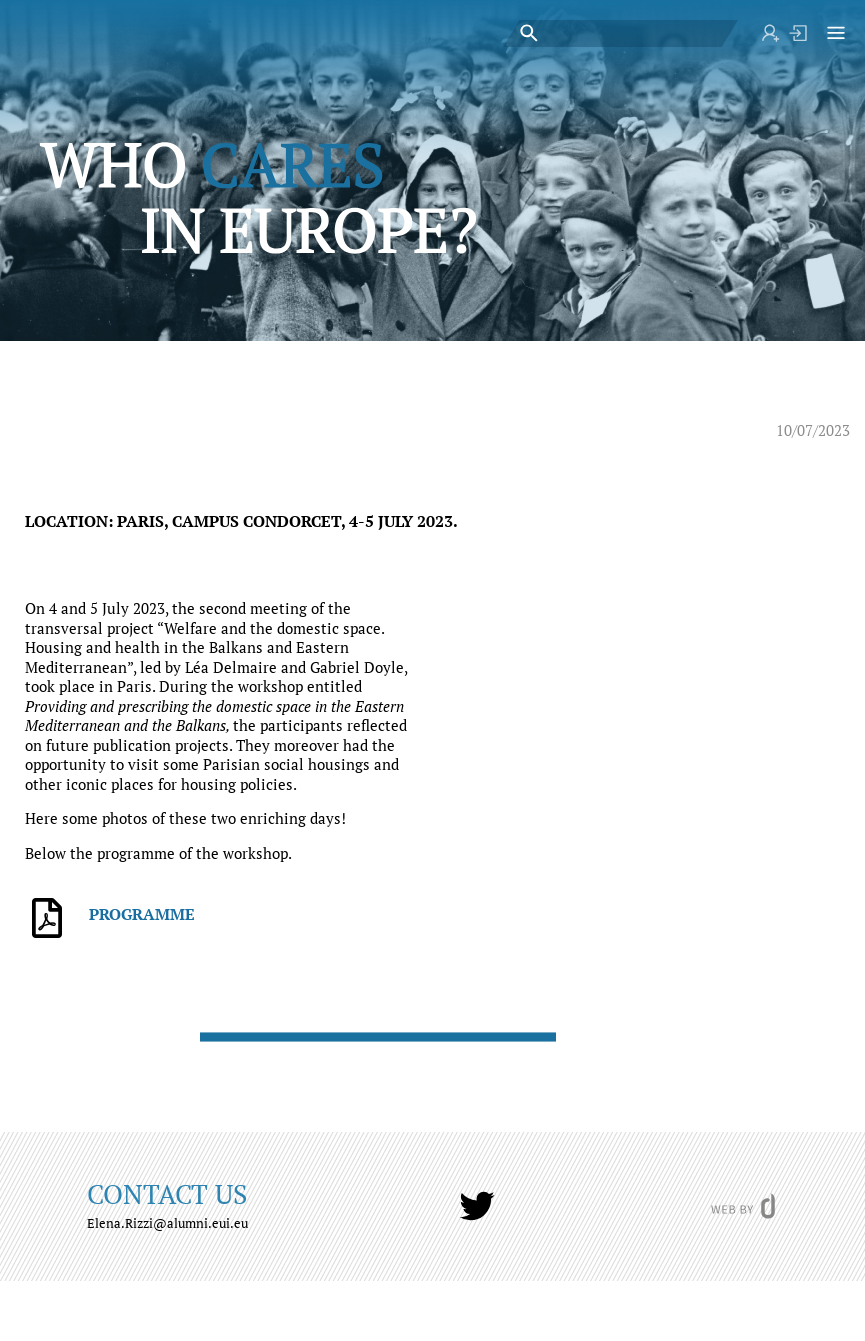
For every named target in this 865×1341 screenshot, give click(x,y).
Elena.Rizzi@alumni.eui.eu (167, 1223)
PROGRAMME (142, 914)
